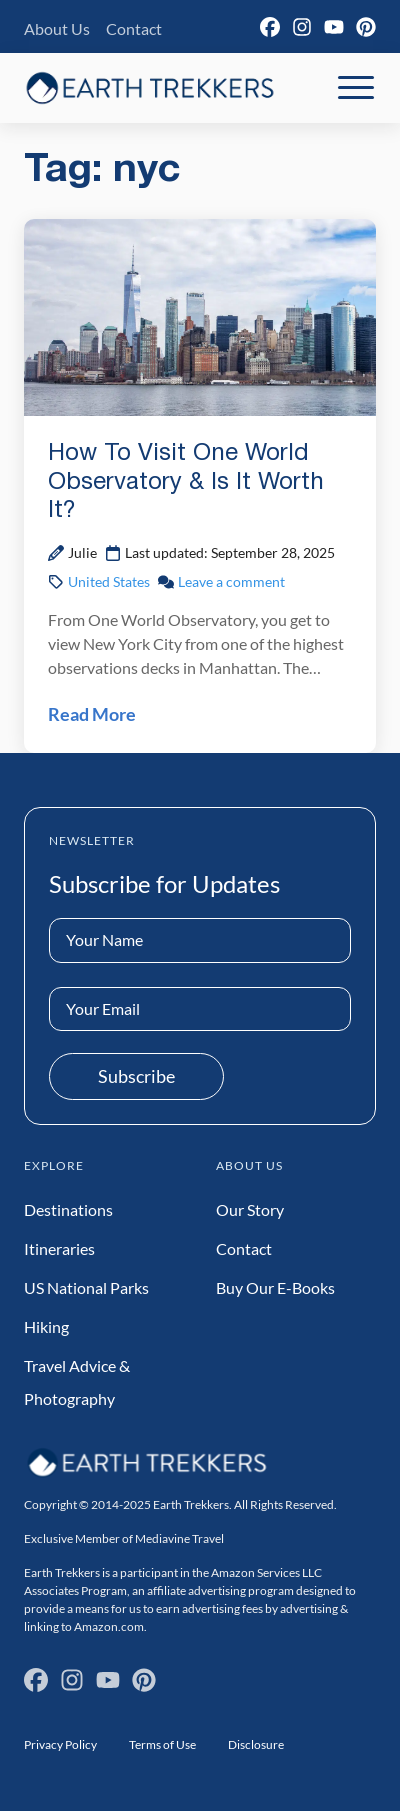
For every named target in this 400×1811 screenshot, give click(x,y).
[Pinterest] (366, 27)
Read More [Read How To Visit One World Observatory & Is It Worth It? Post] (92, 714)
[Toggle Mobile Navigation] (356, 88)
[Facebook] (270, 27)
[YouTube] (334, 27)
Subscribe (136, 1076)
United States (109, 581)
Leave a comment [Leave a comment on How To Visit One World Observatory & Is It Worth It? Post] (231, 581)
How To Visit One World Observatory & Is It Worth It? (186, 483)
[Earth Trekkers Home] (150, 87)
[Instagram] (302, 27)
